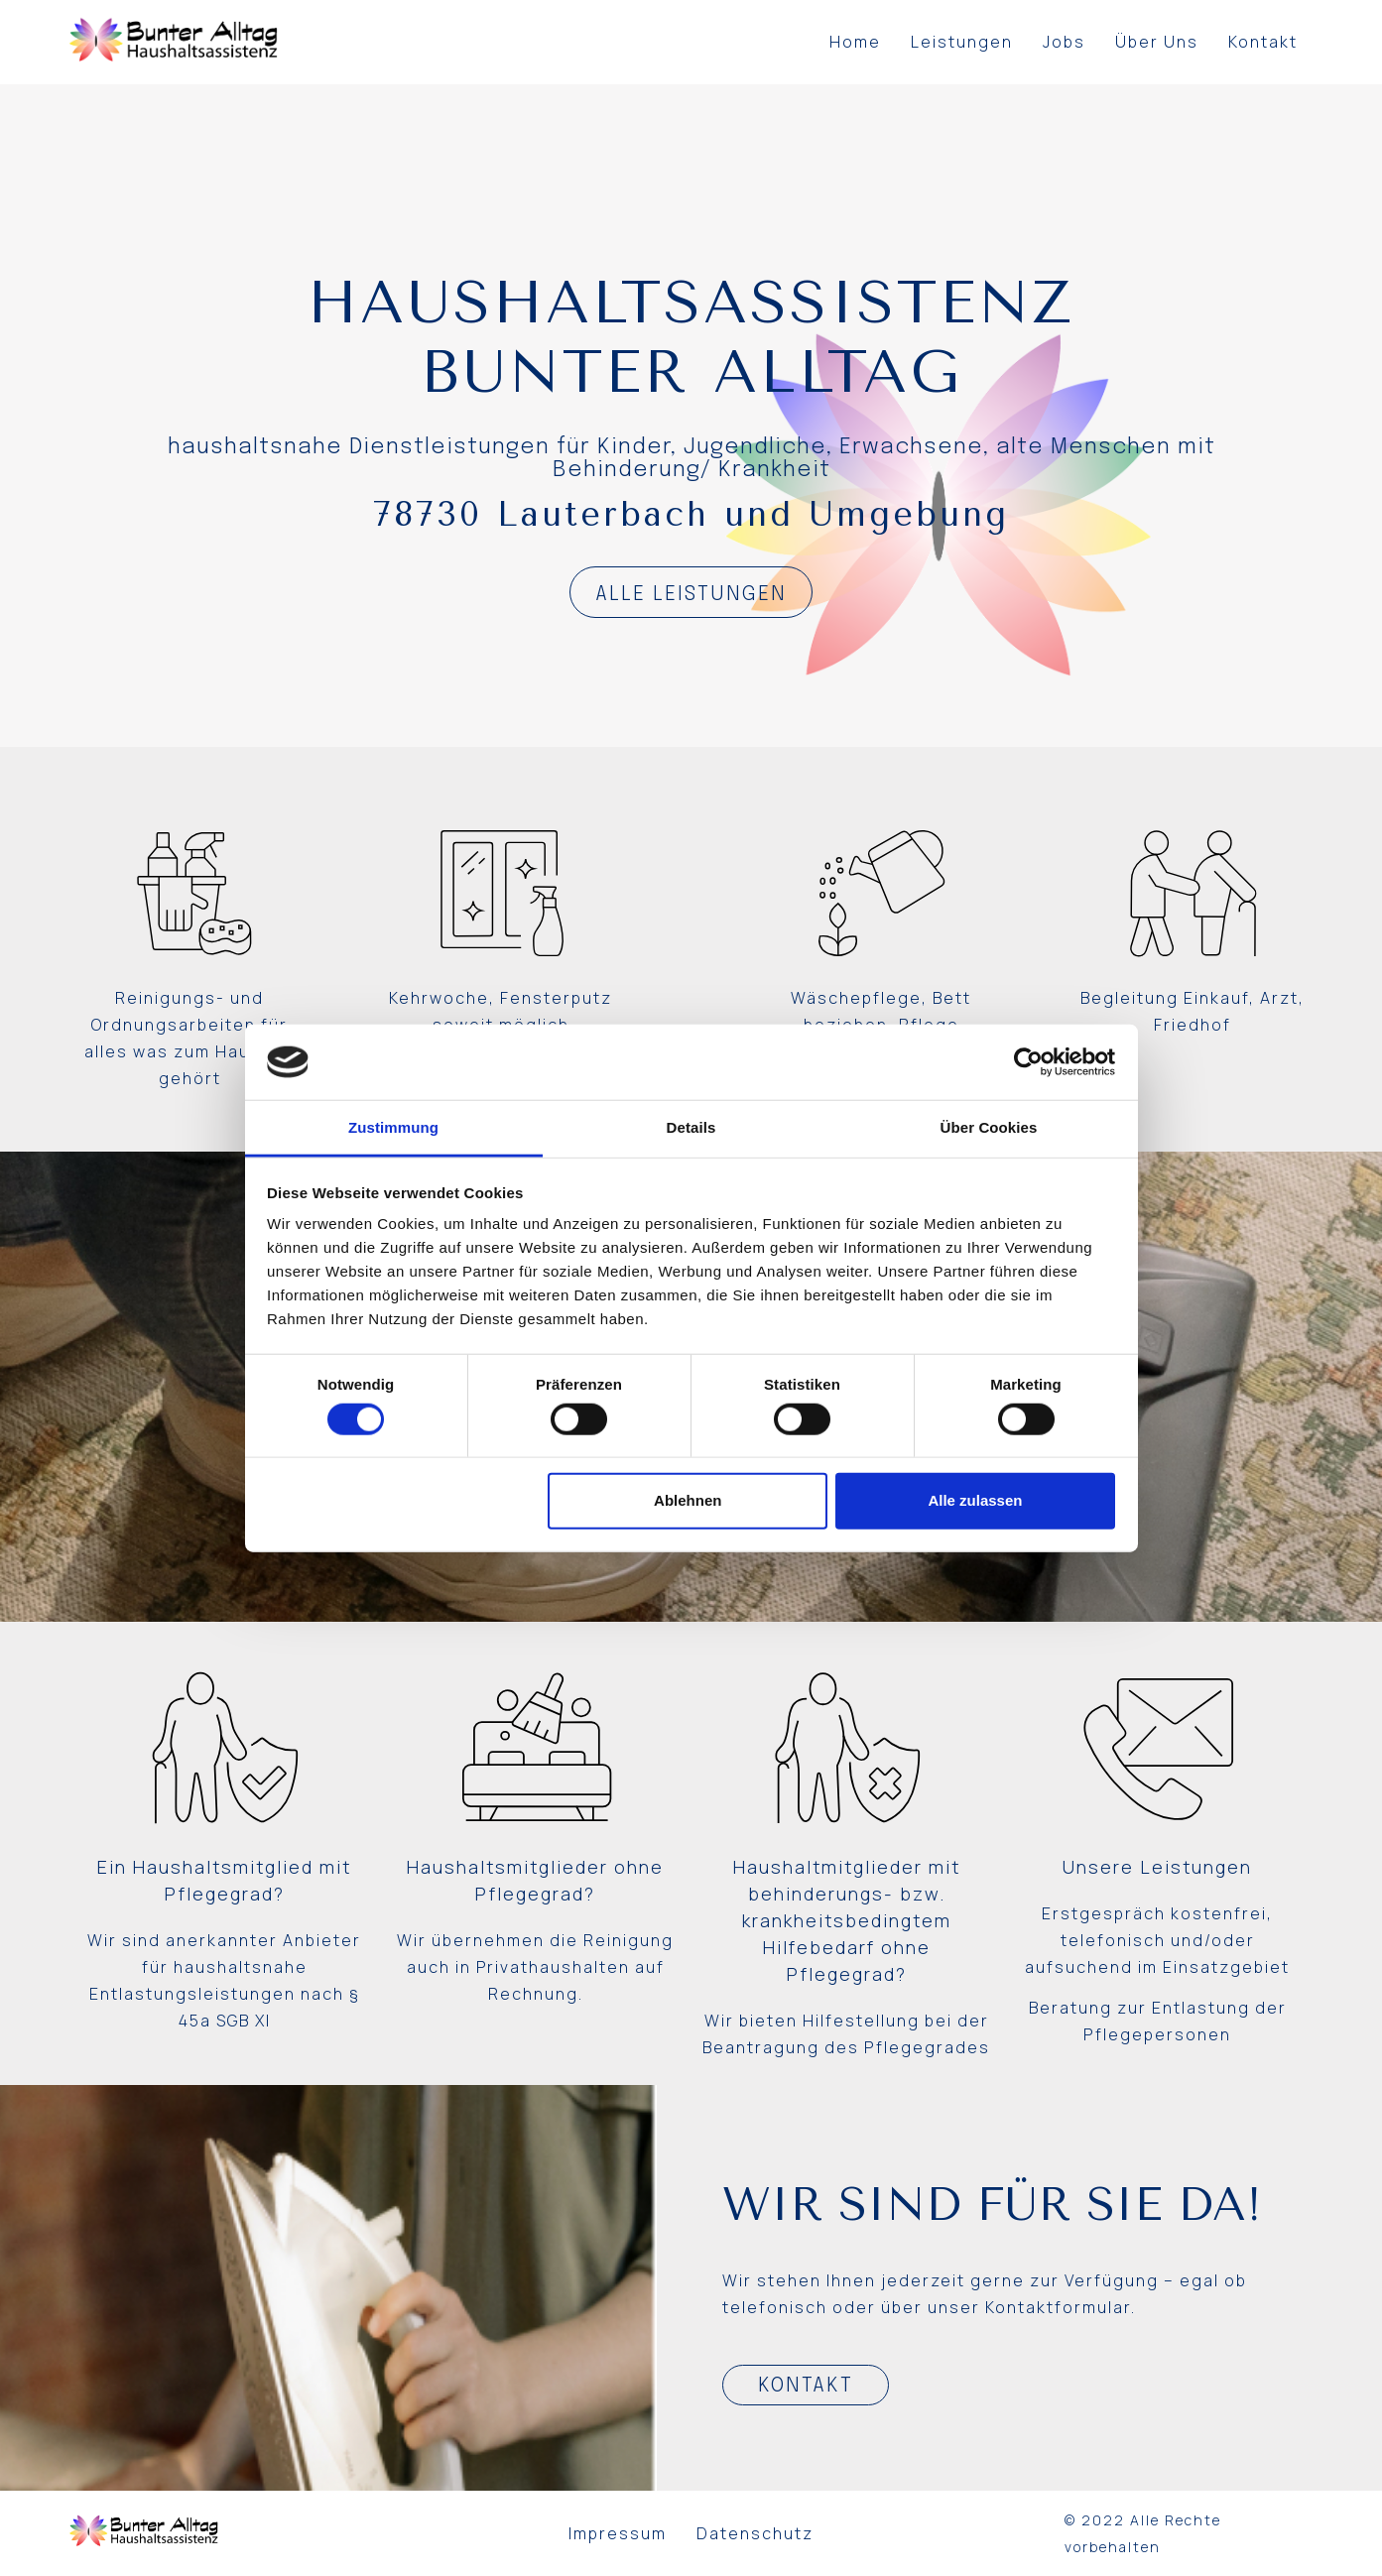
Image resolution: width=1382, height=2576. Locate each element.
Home (855, 42)
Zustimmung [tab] (393, 1127)
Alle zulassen (975, 1500)
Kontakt (1263, 42)
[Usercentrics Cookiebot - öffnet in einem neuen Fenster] (1028, 1062)
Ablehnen (687, 1500)
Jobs (1064, 42)
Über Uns (1156, 42)
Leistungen (962, 42)
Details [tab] (691, 1127)
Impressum (617, 2533)
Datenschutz (755, 2533)
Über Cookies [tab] (989, 1127)
